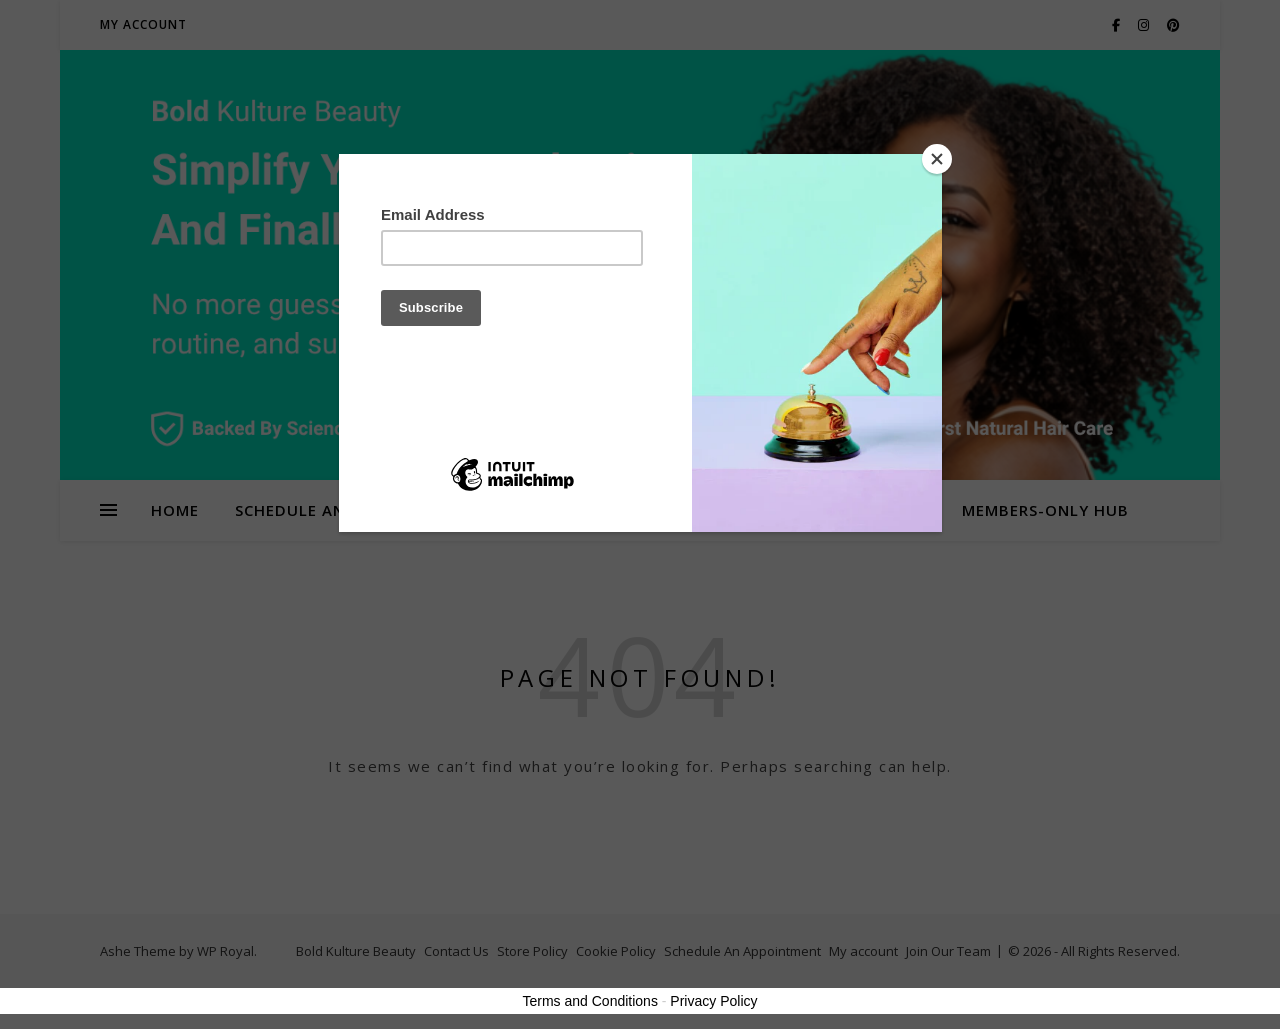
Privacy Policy (713, 1001)
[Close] (937, 159)
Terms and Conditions (590, 1001)
